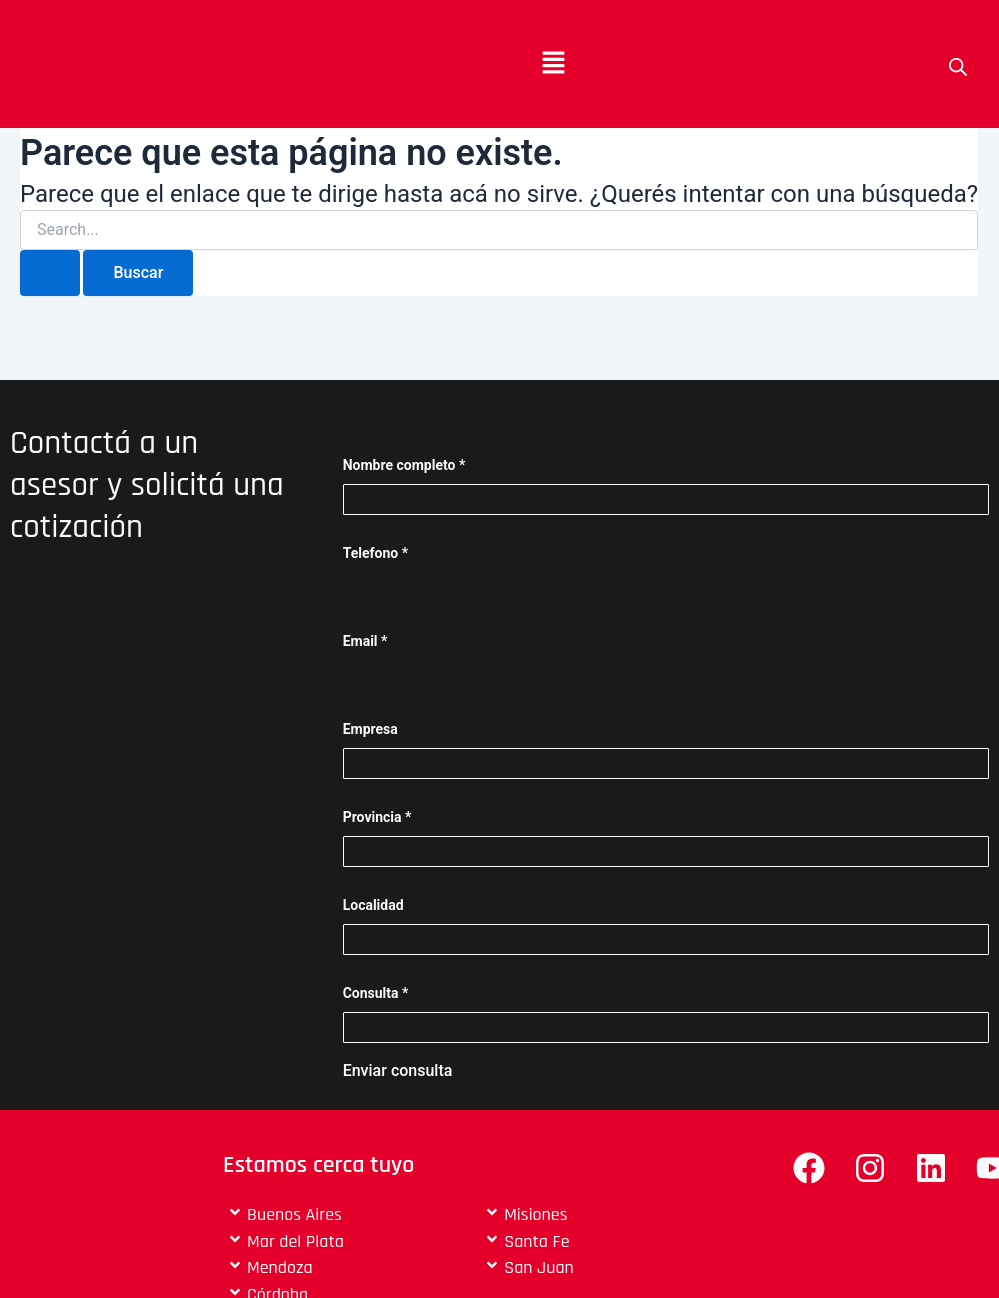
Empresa (370, 729)
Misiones (535, 1214)
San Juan (539, 1267)
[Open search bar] (958, 67)
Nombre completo (404, 465)
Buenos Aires (294, 1214)
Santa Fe (536, 1241)
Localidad (373, 905)
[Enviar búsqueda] (50, 273)
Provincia (377, 817)
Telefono (375, 553)
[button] (553, 64)
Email (365, 641)
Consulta (376, 993)
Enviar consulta (398, 1071)
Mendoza (280, 1267)
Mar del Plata (295, 1241)
